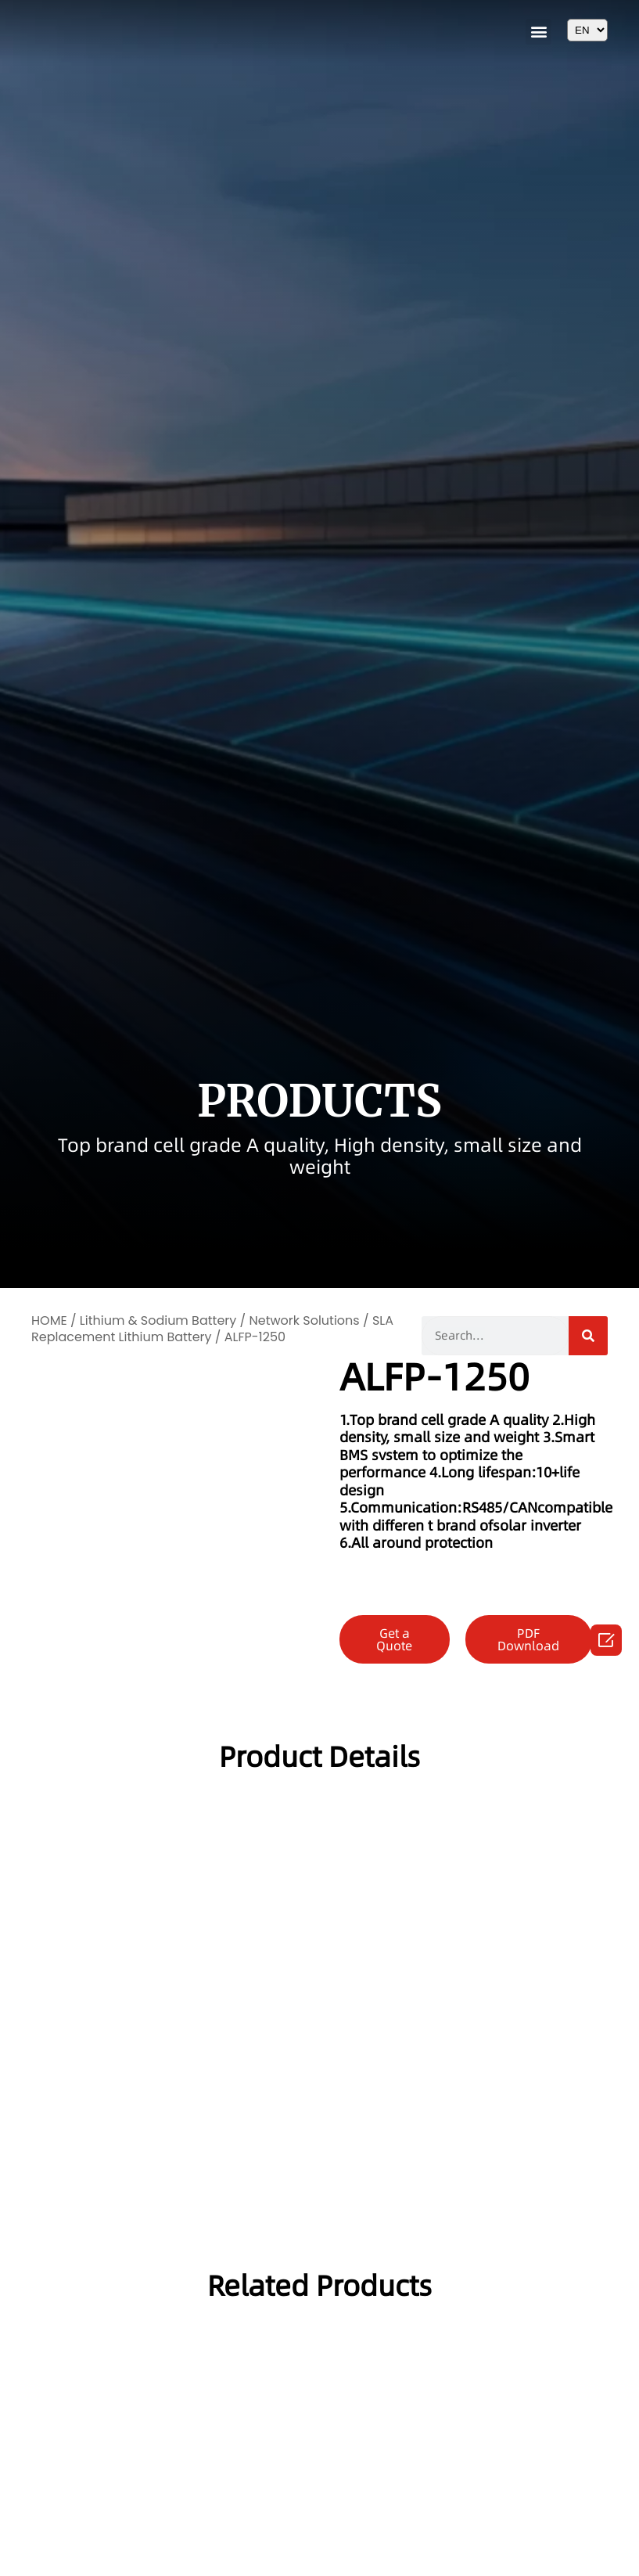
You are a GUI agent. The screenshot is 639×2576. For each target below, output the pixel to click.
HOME (49, 1320)
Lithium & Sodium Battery (158, 1320)
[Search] (588, 1335)
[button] (538, 32)
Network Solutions (304, 1320)
